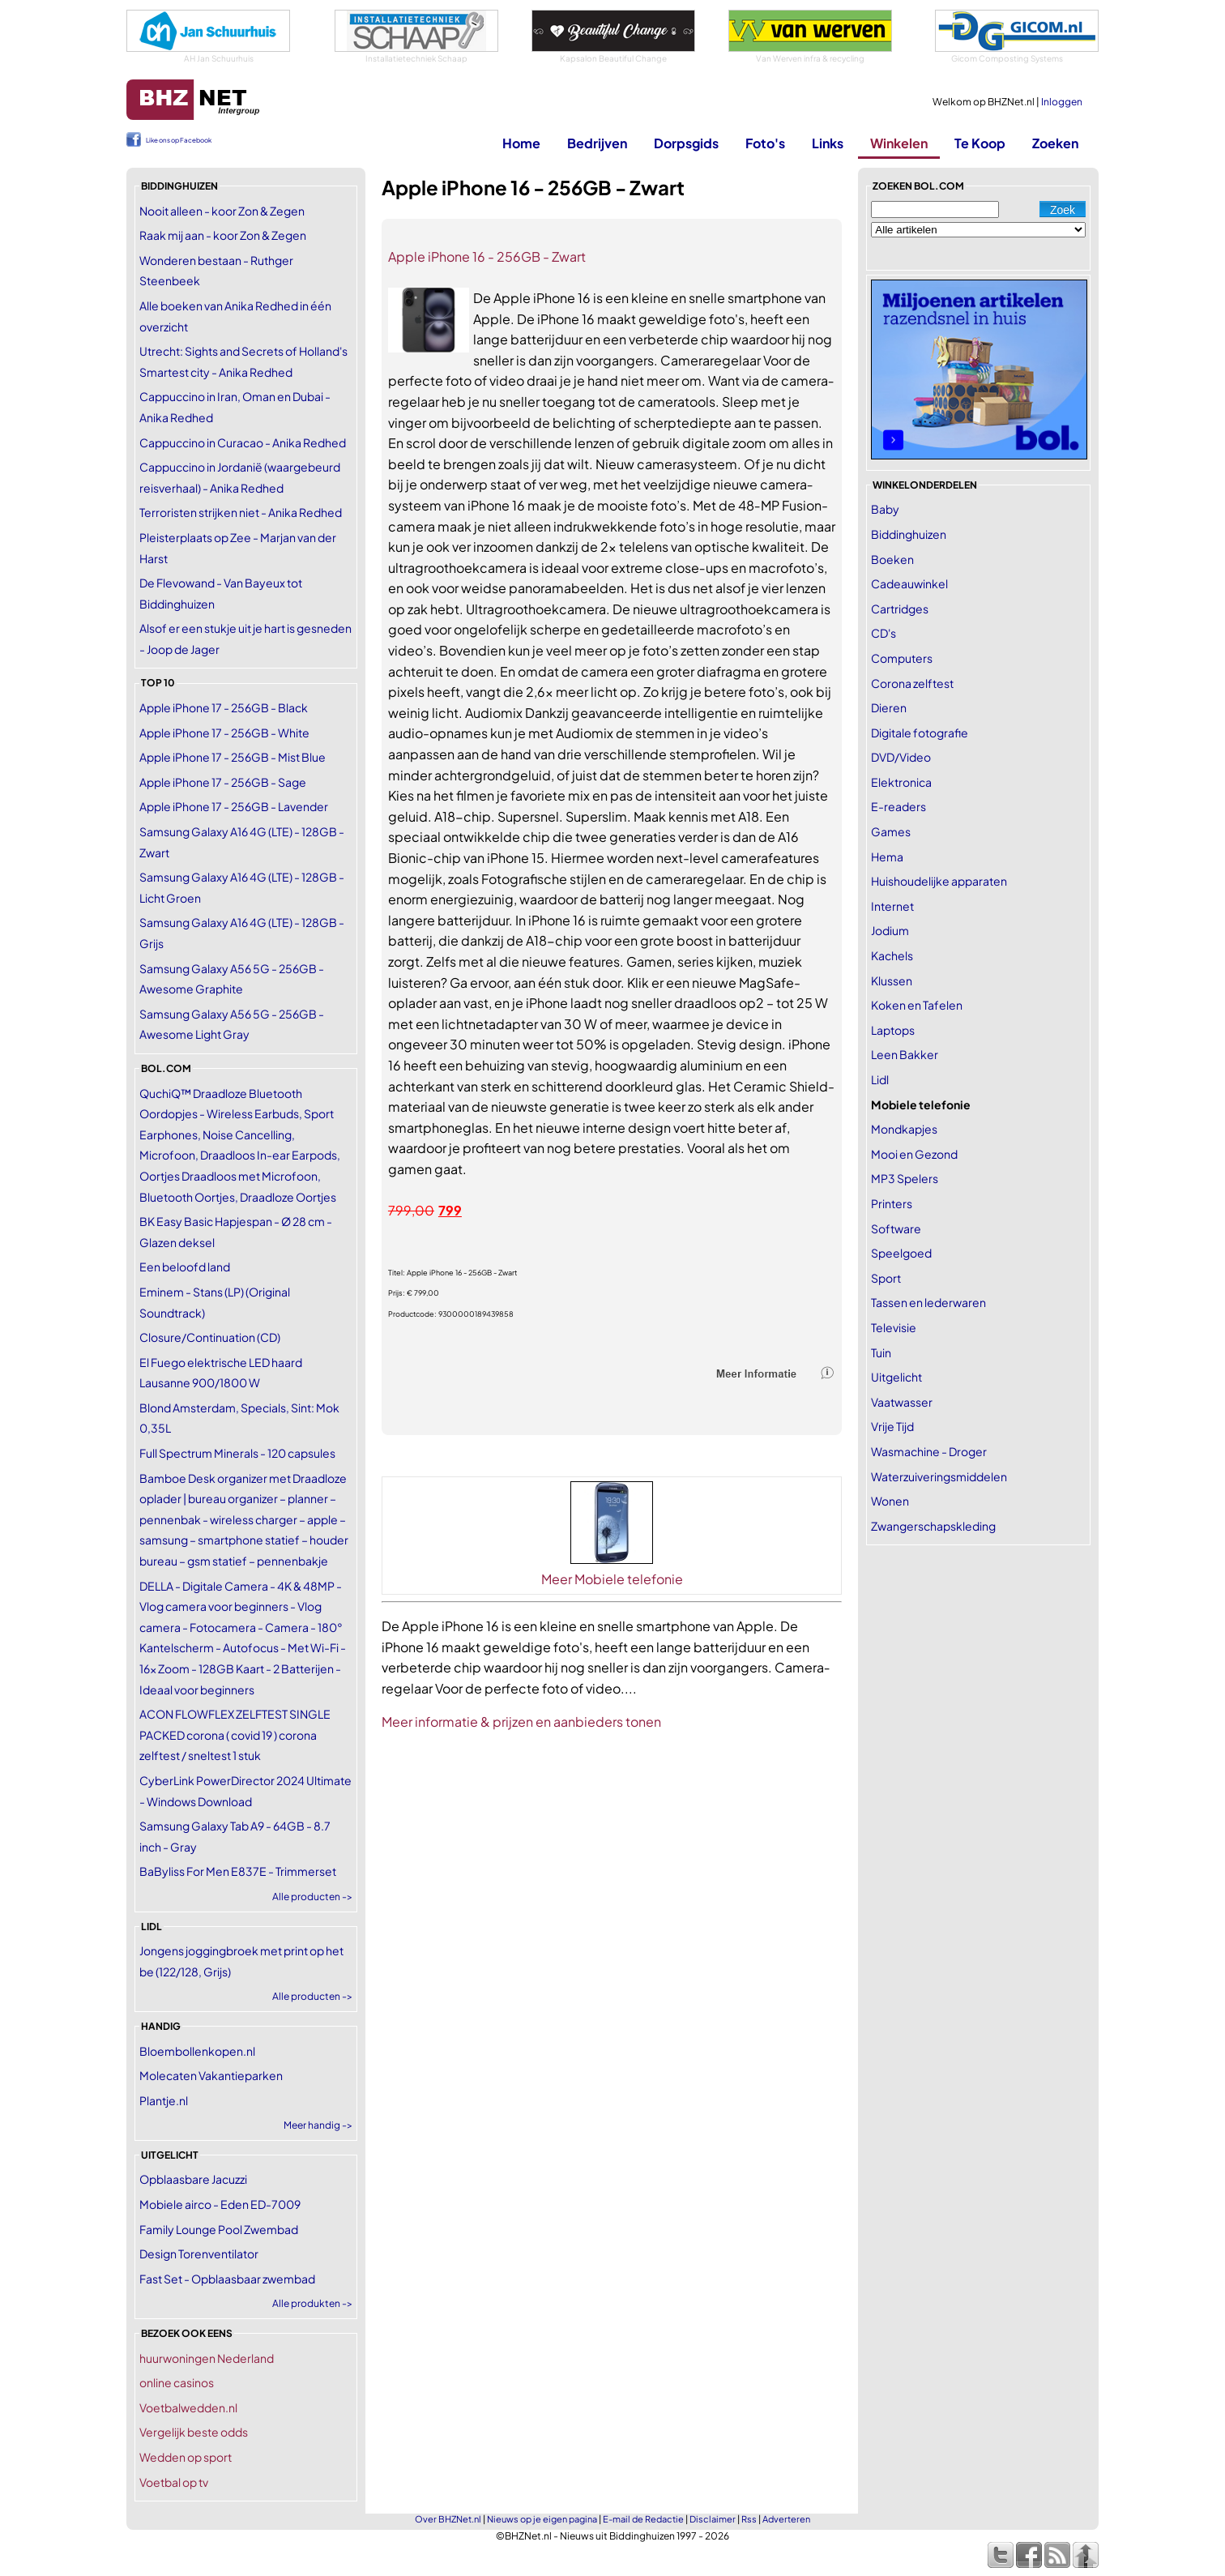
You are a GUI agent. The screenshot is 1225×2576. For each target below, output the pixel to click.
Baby (885, 509)
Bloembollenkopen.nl (197, 2051)
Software (896, 1228)
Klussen (891, 980)
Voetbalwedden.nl (188, 2407)
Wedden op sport (185, 2457)
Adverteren (786, 2519)
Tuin (881, 1352)
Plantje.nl (163, 2100)
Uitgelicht (896, 1376)
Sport (886, 1278)
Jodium (890, 930)
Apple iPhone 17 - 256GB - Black (223, 707)
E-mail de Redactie (643, 2519)
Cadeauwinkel (909, 583)
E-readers (898, 806)
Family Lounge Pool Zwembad (218, 2229)
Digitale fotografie (919, 732)
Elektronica (901, 782)
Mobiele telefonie (921, 1104)
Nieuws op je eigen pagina (542, 2519)
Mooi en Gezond (914, 1154)
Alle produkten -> (312, 2303)
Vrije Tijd (892, 1426)
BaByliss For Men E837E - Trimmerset (237, 1871)
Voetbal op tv (173, 2482)
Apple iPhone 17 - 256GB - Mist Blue (232, 757)
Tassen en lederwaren (928, 1302)
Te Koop (979, 143)
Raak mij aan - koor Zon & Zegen (222, 235)
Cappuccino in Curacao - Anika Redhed (242, 442)
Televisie (893, 1327)
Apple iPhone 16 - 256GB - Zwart (487, 256)
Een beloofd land (184, 1266)
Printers (891, 1203)
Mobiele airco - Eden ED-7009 (220, 2204)
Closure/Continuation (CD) (209, 1337)
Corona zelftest (912, 683)
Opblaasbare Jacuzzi (193, 2179)
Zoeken (1055, 143)
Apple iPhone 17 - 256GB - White (224, 732)
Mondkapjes (904, 1128)
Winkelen (899, 143)
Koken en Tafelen (916, 1005)
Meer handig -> (318, 2125)
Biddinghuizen (908, 534)
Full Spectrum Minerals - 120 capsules (237, 1453)
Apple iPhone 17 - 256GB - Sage (222, 782)
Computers (902, 658)
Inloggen (1061, 102)
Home (521, 143)
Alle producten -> (312, 1896)
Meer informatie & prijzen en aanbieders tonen (521, 1721)
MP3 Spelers (904, 1178)
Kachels (892, 955)
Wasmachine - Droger (929, 1451)
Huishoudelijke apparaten (939, 881)
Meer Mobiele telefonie (612, 1578)
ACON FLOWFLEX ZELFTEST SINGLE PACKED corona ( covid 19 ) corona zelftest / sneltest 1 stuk (235, 1734)
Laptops (893, 1030)
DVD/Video (901, 757)
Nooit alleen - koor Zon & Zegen (222, 210)
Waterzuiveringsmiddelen (939, 1476)
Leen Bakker (904, 1054)
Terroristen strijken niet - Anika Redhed (240, 512)
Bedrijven (597, 143)
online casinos (176, 2382)
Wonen (890, 1500)
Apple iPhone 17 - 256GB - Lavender (233, 806)
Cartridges (899, 608)
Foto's (765, 143)
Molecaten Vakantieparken (211, 2075)
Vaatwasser (902, 1402)
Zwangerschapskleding (933, 1526)
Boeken (892, 559)
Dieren (889, 707)
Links (827, 143)
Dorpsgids (686, 143)
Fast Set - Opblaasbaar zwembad (227, 2278)
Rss (749, 2519)
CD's (883, 633)
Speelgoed (901, 1252)
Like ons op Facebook (178, 140)
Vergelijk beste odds (193, 2431)
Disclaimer (712, 2519)
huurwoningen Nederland (206, 2358)
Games (891, 831)
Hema (887, 856)
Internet (892, 906)
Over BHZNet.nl (448, 2519)
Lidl (880, 1079)
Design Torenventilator (198, 2253)
